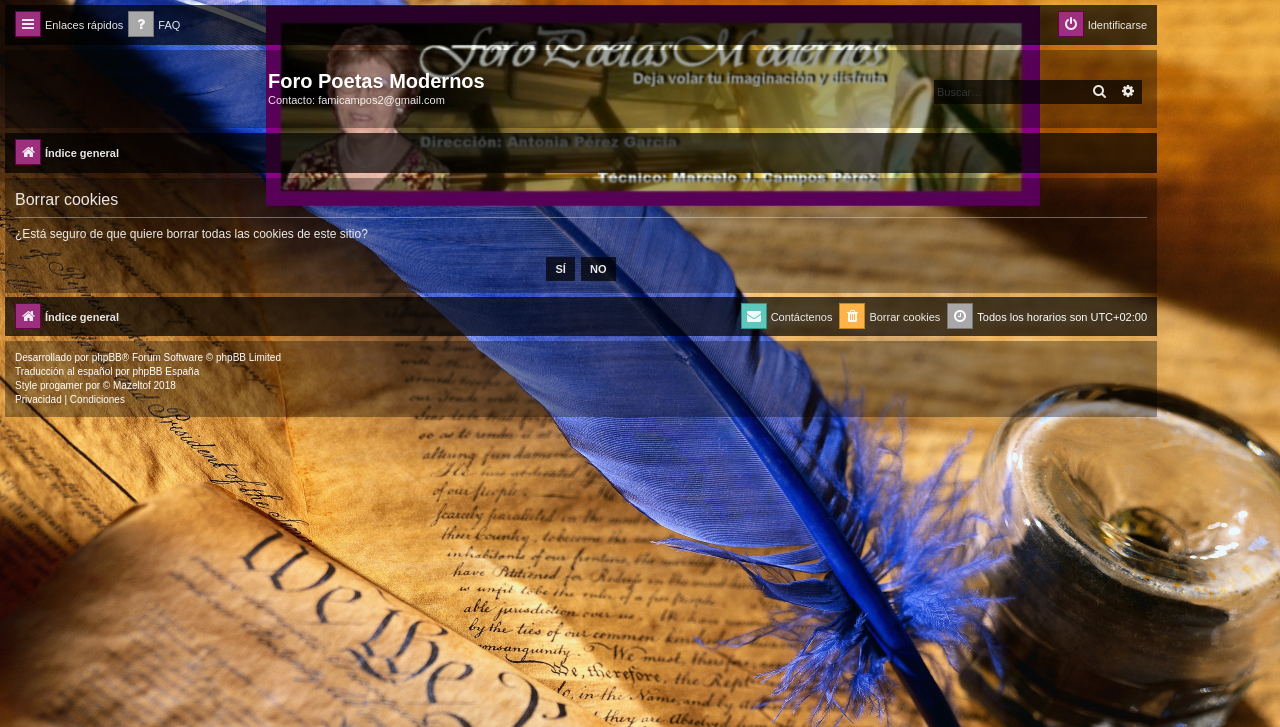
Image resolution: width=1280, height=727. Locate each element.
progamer (61, 385)
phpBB (107, 357)
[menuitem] (154, 25)
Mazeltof (132, 385)
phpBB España (165, 371)
